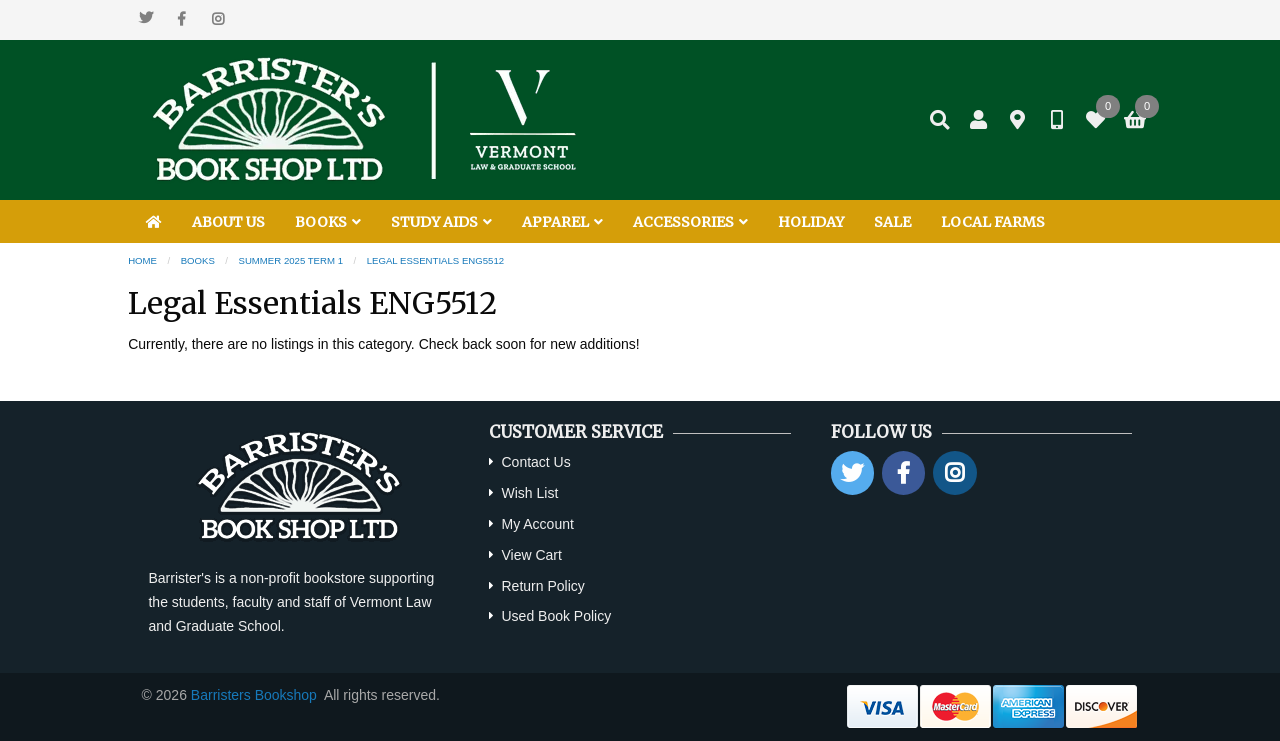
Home (142, 260)
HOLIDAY (811, 222)
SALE (892, 222)
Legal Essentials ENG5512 (435, 260)
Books (198, 260)
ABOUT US (228, 222)
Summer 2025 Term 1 (291, 260)
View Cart (531, 555)
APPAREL (562, 222)
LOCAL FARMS (993, 222)
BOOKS (328, 222)
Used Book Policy (556, 616)
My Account (537, 524)
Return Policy (542, 586)
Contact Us (535, 462)
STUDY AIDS (441, 222)
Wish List (529, 493)
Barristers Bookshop (254, 695)
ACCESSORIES (690, 222)
